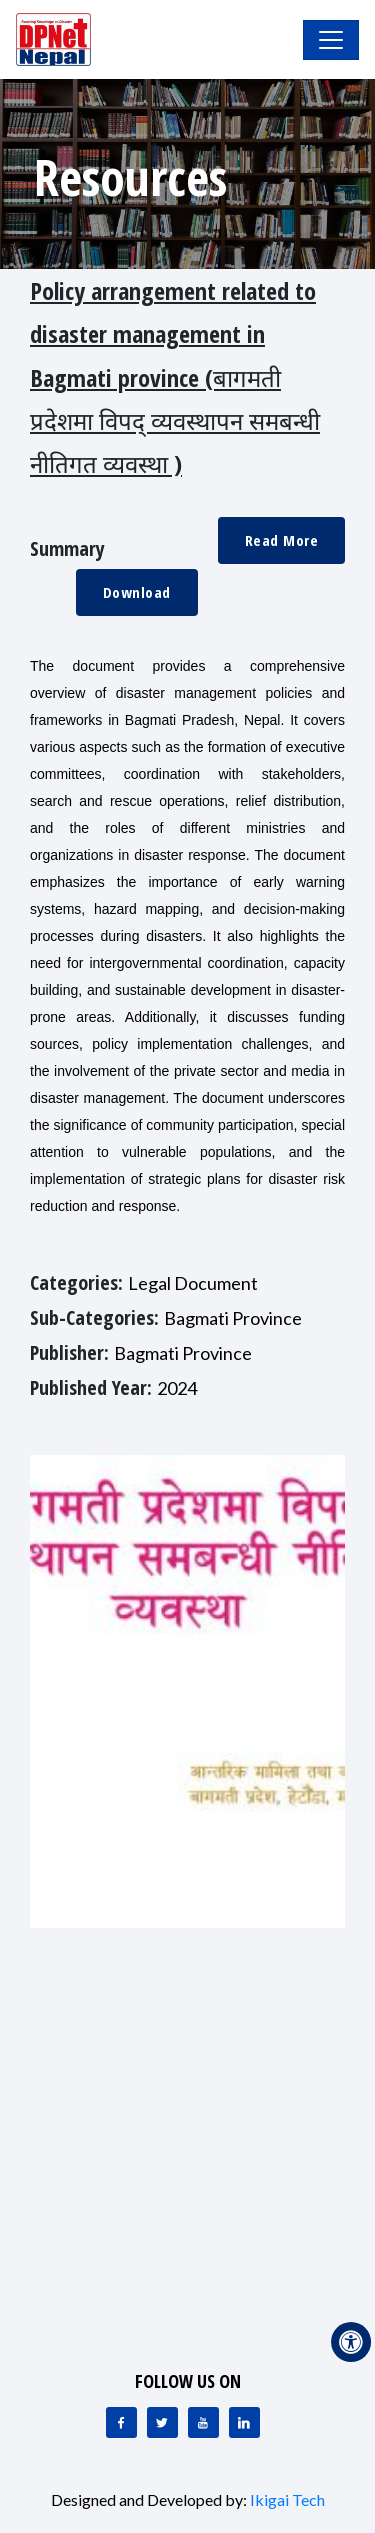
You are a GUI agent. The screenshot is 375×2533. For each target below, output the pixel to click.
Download (137, 592)
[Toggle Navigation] (331, 40)
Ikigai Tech (287, 2499)
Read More (282, 540)
